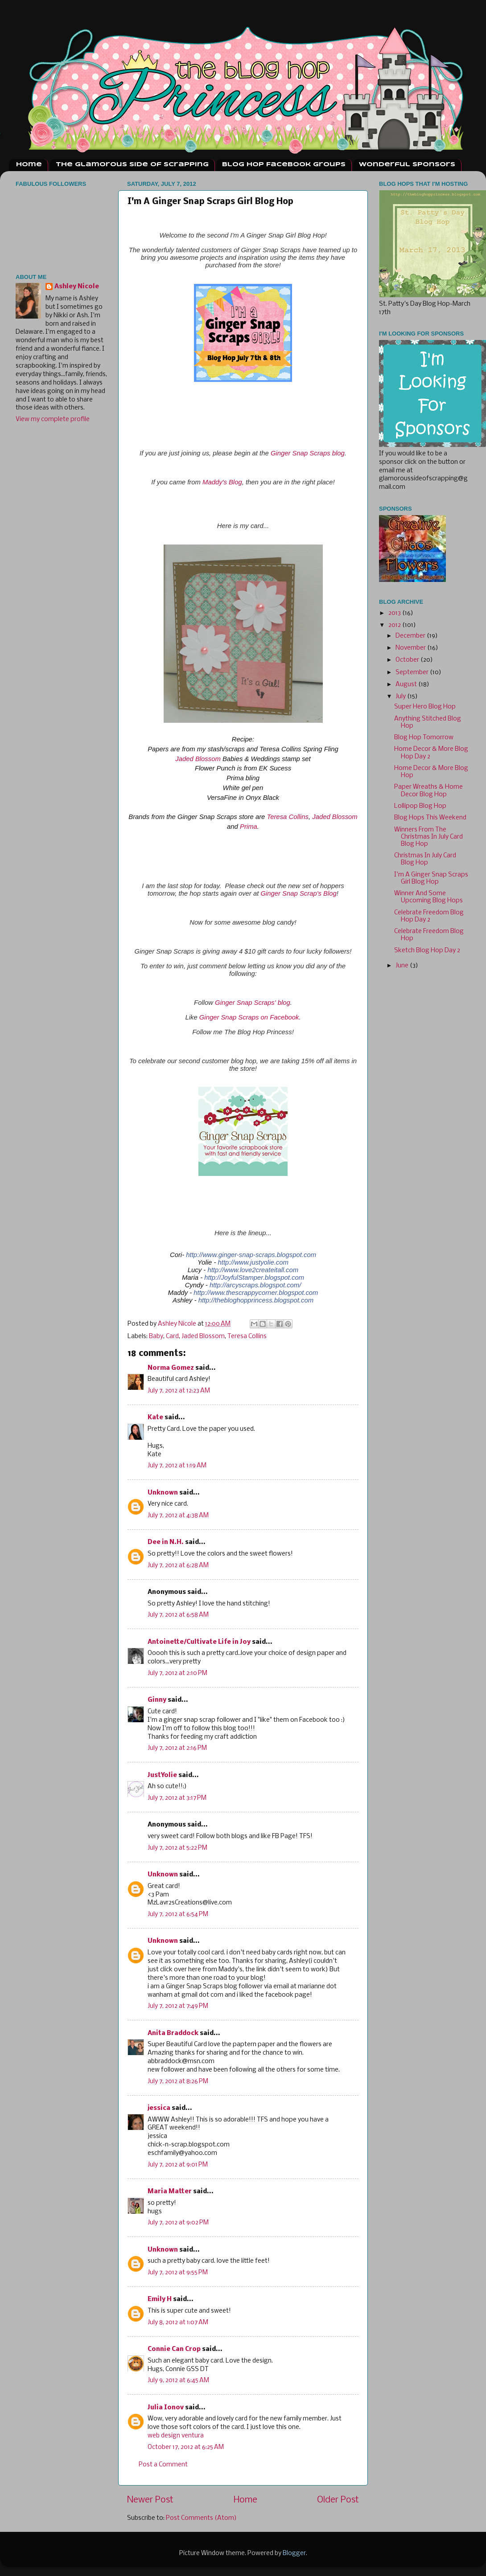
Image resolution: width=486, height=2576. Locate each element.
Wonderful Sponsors (407, 165)
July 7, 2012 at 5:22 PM (177, 1848)
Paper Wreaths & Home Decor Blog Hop (428, 791)
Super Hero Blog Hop (425, 707)
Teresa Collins (288, 816)
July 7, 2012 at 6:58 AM (178, 1615)
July (401, 696)
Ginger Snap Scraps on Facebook (249, 1017)
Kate (155, 1417)
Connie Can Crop (174, 2349)
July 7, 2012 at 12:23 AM (179, 1391)
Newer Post (150, 2500)
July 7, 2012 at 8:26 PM (178, 2081)
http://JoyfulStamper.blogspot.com (254, 1277)
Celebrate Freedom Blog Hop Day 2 (429, 916)
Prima (248, 826)
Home (29, 165)
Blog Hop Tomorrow (423, 737)
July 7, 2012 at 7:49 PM (178, 2006)
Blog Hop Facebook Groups (284, 165)
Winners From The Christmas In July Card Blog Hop (428, 837)
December (411, 636)
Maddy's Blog (222, 482)
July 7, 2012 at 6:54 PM (178, 1914)
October (407, 660)
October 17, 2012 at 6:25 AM (186, 2447)
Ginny (157, 1700)
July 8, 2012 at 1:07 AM (178, 2322)
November (411, 648)
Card (172, 1336)
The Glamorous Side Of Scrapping (132, 165)
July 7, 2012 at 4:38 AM (178, 1515)
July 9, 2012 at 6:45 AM (178, 2380)
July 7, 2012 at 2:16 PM (177, 1748)
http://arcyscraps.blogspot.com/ (255, 1285)
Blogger (294, 2553)
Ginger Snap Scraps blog (308, 453)
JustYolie (162, 1775)
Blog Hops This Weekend (430, 818)
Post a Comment (163, 2464)
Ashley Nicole (76, 286)
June (402, 965)
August (406, 684)
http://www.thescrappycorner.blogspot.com (256, 1292)
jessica (159, 2108)
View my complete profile (53, 419)
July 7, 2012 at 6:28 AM (178, 1565)
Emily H (160, 2299)
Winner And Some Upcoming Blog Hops (428, 897)
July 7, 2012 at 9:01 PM (178, 2165)
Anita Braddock (173, 2033)
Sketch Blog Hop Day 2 (427, 950)
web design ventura (176, 2436)
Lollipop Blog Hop (420, 806)
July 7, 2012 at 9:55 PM (178, 2272)
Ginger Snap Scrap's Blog (298, 893)
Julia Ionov (166, 2407)
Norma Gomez (171, 1368)
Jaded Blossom (198, 758)
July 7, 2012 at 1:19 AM (177, 1465)
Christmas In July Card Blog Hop (425, 859)
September (412, 672)
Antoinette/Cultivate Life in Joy (199, 1642)
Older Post (338, 2500)
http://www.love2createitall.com (252, 1270)
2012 (395, 625)
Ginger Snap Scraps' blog (252, 1002)
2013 (395, 613)
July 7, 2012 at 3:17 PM (177, 1798)
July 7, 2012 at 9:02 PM (178, 2223)
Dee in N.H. (166, 1542)
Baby (156, 1336)
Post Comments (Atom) (201, 2518)
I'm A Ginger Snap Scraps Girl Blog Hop (431, 878)
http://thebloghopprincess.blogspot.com (255, 1300)
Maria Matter (170, 2191)
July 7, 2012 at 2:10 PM (177, 1673)
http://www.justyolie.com (253, 1262)
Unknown (163, 1493)
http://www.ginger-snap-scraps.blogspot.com (251, 1254)
